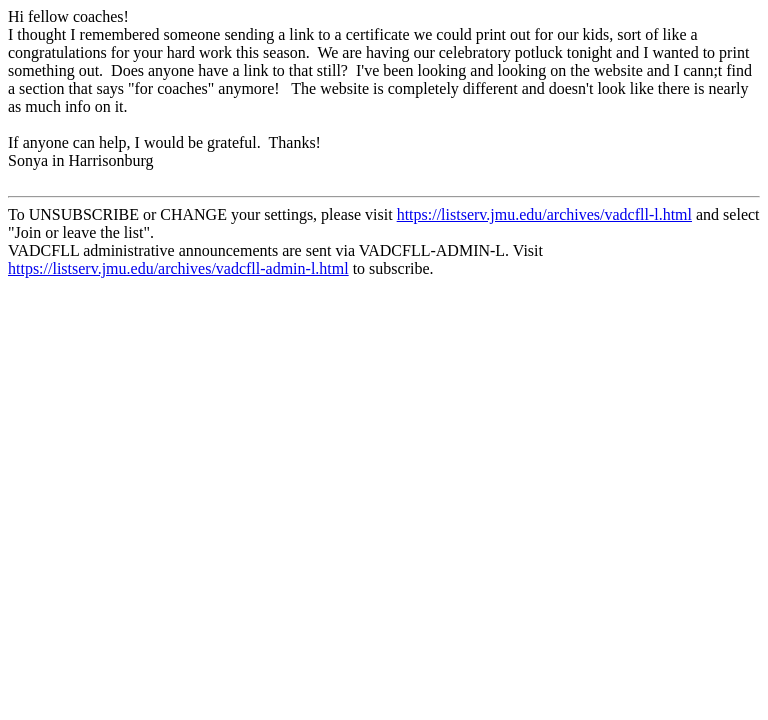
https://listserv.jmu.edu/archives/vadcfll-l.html (544, 214)
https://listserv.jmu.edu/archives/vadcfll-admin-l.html (178, 268)
